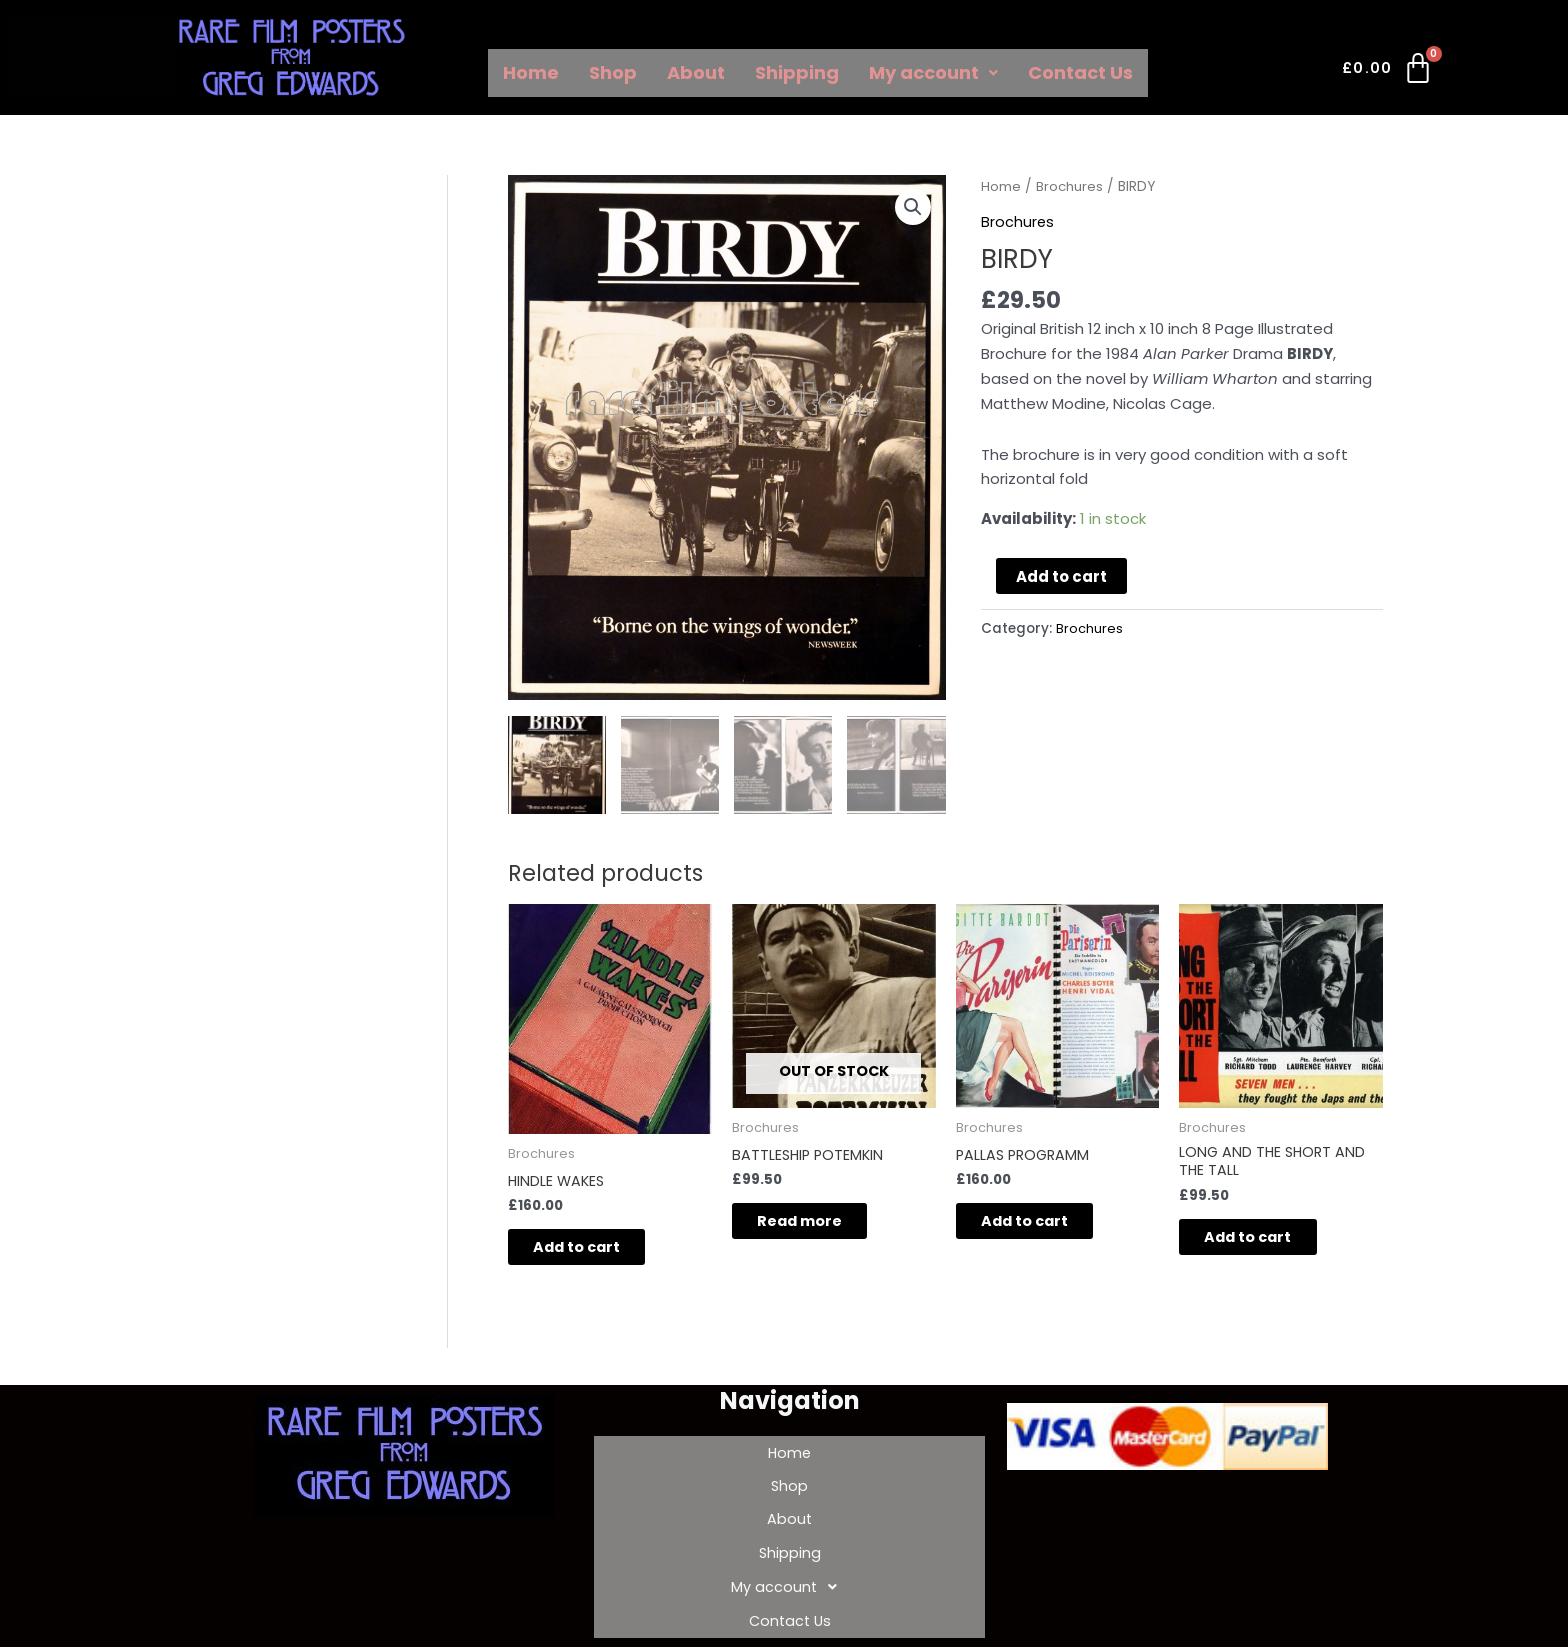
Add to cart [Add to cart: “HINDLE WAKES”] (593, 1249)
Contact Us (1080, 72)
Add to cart (1061, 576)
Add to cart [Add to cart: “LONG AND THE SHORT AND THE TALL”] (1264, 1240)
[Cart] (1388, 72)
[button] (913, 208)
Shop (613, 72)
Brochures (1071, 186)
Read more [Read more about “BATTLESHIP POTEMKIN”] (816, 1223)
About (696, 72)
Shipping (797, 72)
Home (531, 72)
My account (933, 72)
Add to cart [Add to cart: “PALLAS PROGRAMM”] (1041, 1223)
